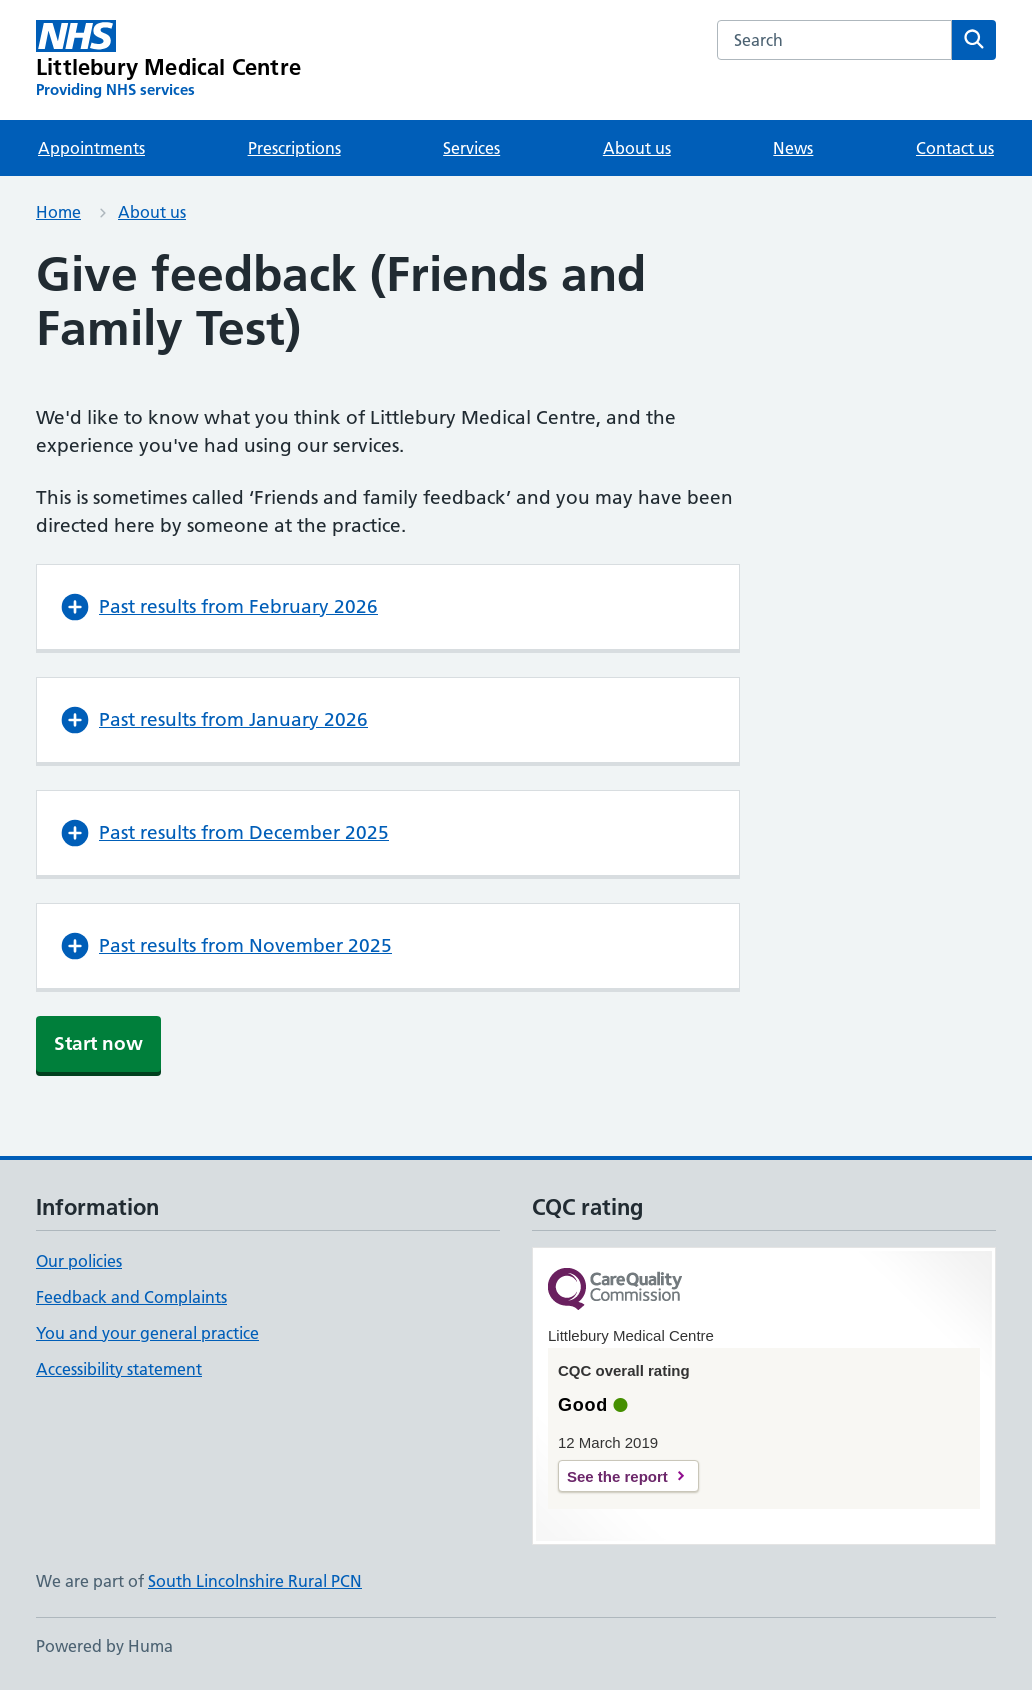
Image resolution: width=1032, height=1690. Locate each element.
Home (58, 212)
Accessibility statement (119, 1369)
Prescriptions (294, 148)
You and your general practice (147, 1333)
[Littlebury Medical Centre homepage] (168, 60)
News (793, 148)
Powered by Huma (104, 1646)
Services (471, 148)
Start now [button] (98, 1043)
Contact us (955, 148)
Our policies (79, 1261)
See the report (617, 1476)
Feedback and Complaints (131, 1297)
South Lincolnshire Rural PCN (255, 1581)
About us (637, 148)
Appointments (91, 148)
